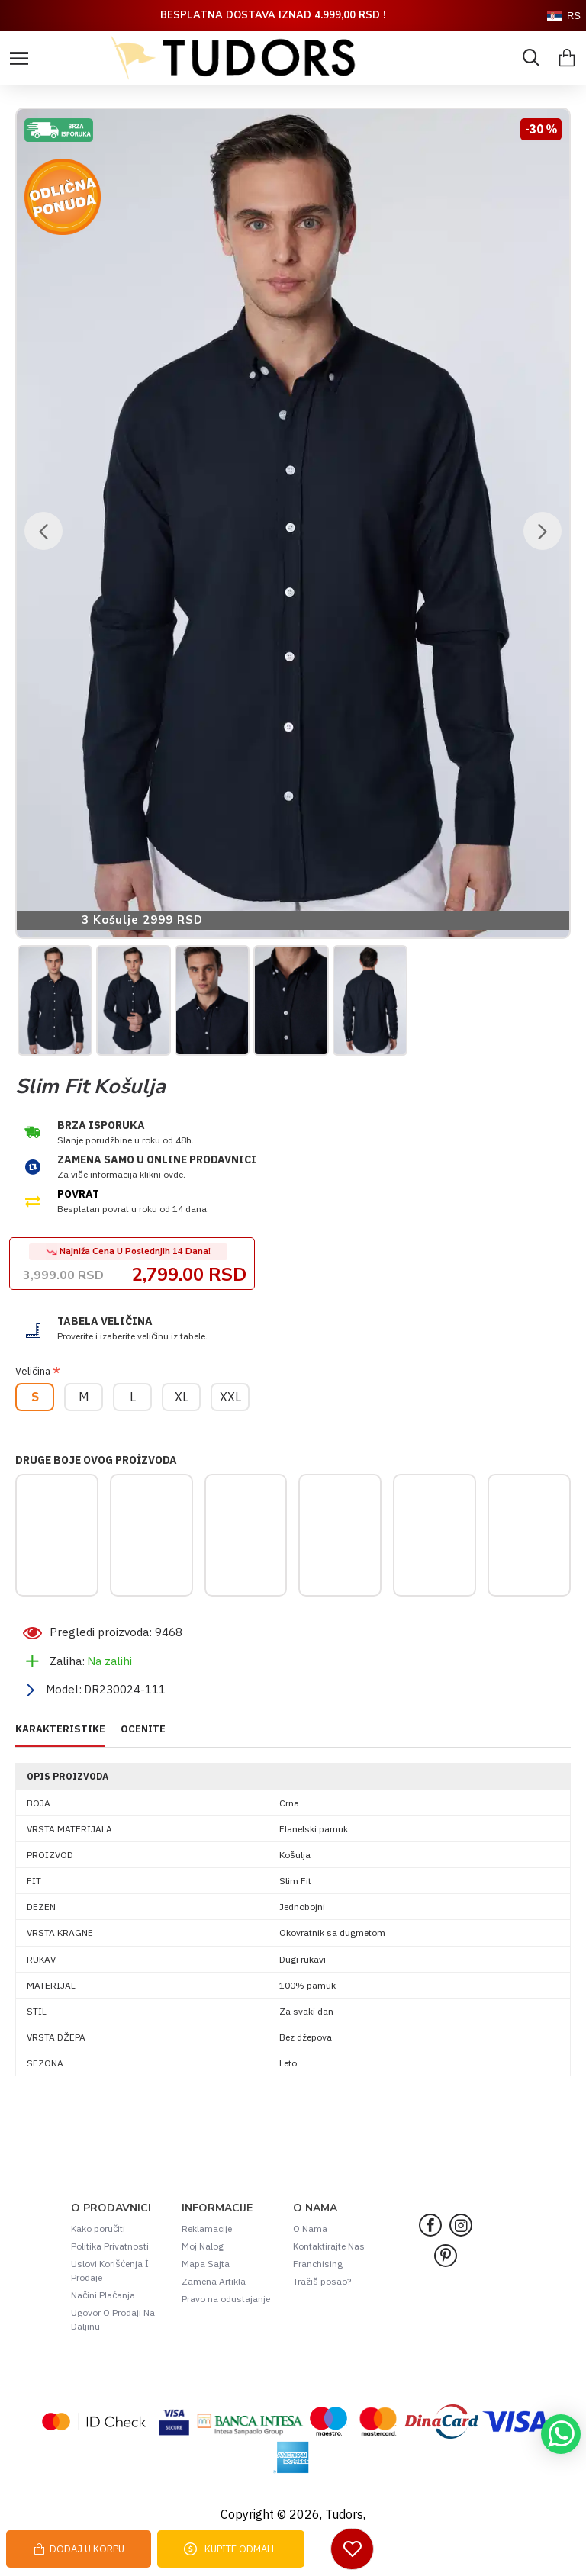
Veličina (32, 1371)
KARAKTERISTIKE (60, 1729)
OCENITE (143, 1729)
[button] (43, 531)
